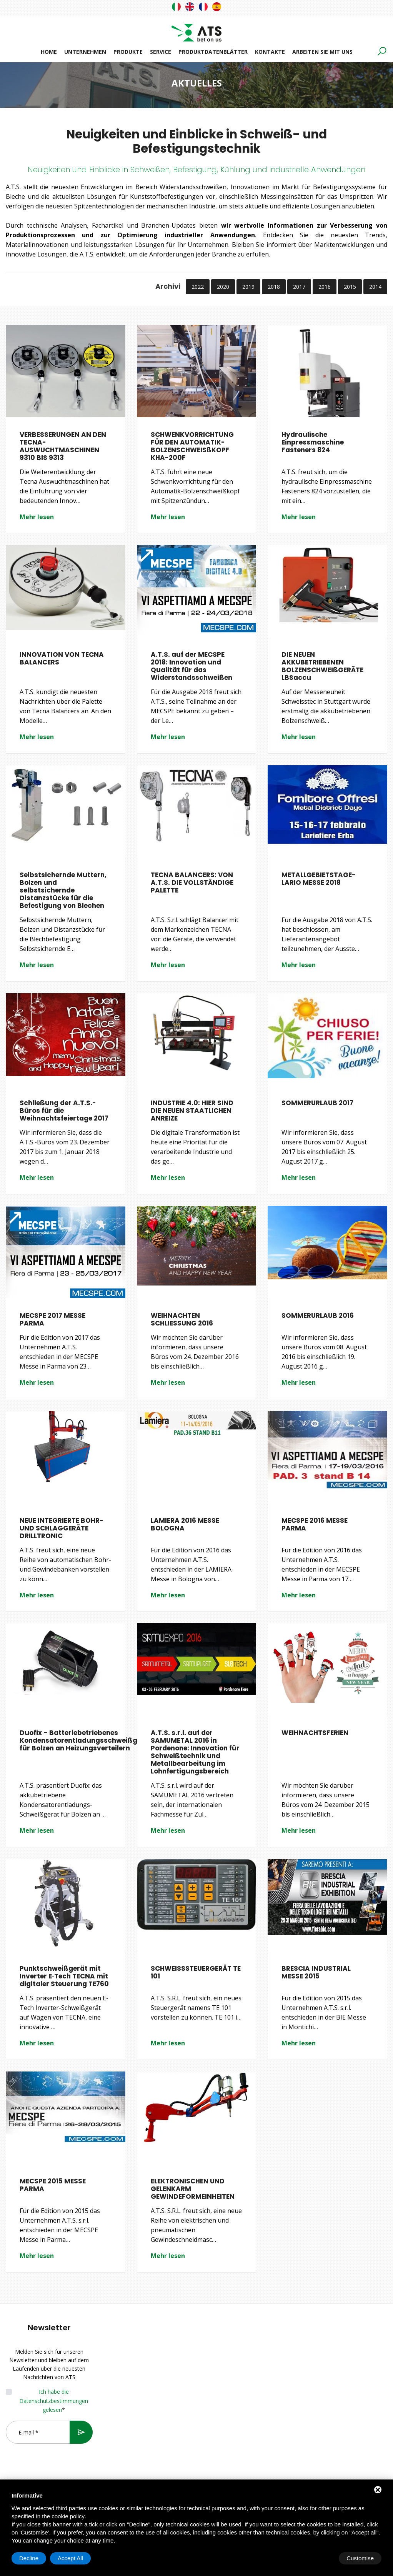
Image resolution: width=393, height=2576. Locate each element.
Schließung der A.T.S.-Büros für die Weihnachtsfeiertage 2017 (64, 1110)
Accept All (361, 2558)
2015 (350, 286)
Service (160, 51)
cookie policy (68, 2516)
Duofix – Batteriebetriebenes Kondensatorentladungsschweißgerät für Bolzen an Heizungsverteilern (86, 1740)
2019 (248, 286)
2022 (198, 286)
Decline (319, 2558)
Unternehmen (85, 51)
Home (49, 51)
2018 (274, 286)
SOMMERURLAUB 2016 (317, 1315)
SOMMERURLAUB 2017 (317, 1103)
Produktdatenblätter (213, 51)
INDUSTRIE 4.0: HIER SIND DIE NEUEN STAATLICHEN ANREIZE (192, 1110)
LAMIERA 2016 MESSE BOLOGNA (185, 1524)
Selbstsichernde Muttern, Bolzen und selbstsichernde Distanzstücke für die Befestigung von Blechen (63, 890)
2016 (324, 286)
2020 (223, 286)
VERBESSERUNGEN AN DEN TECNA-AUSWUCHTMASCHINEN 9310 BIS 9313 (63, 446)
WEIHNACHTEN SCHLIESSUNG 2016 (182, 1319)
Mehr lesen (37, 517)
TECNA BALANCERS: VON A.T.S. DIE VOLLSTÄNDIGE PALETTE (192, 882)
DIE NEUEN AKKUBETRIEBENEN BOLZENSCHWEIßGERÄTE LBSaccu (322, 666)
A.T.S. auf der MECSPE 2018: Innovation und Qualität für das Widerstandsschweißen (191, 666)
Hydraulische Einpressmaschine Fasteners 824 (312, 442)
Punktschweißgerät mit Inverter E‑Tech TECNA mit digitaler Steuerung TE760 (64, 1976)
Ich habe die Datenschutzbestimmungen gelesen (53, 2401)
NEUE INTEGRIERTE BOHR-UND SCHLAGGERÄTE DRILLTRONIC (61, 1528)
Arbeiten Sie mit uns (322, 51)
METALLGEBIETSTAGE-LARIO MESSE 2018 (318, 878)
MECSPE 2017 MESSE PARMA (52, 1319)
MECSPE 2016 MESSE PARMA (314, 1524)
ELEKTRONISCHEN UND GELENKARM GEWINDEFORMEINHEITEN (193, 2188)
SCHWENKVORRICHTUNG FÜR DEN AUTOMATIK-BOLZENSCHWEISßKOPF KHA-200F (192, 446)
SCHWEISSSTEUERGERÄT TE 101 (196, 1972)
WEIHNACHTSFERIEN (314, 1733)
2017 (299, 286)
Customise (33, 2558)
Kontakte (270, 51)
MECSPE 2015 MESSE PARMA (53, 2185)
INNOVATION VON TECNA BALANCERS (62, 658)
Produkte (128, 51)
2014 (375, 286)
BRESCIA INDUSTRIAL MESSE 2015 (316, 1972)
